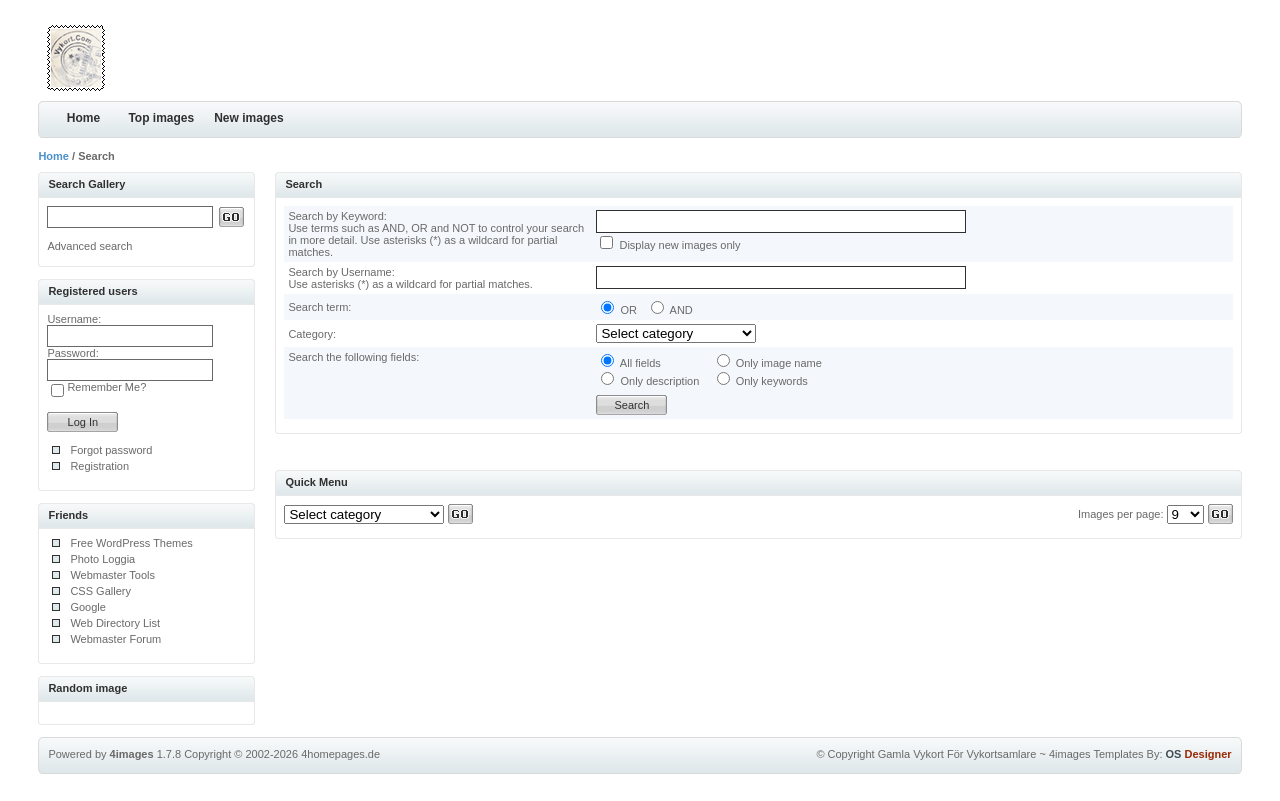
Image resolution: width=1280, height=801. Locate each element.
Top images (161, 118)
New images (248, 118)
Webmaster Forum (115, 639)
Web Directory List (115, 623)
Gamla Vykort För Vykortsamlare (957, 754)
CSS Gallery (100, 591)
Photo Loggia (102, 559)
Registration (99, 466)
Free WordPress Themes (131, 543)
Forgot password (111, 450)
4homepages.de (340, 754)
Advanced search (89, 246)
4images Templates (1096, 754)
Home (83, 118)
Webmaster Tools (112, 575)
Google (87, 607)
